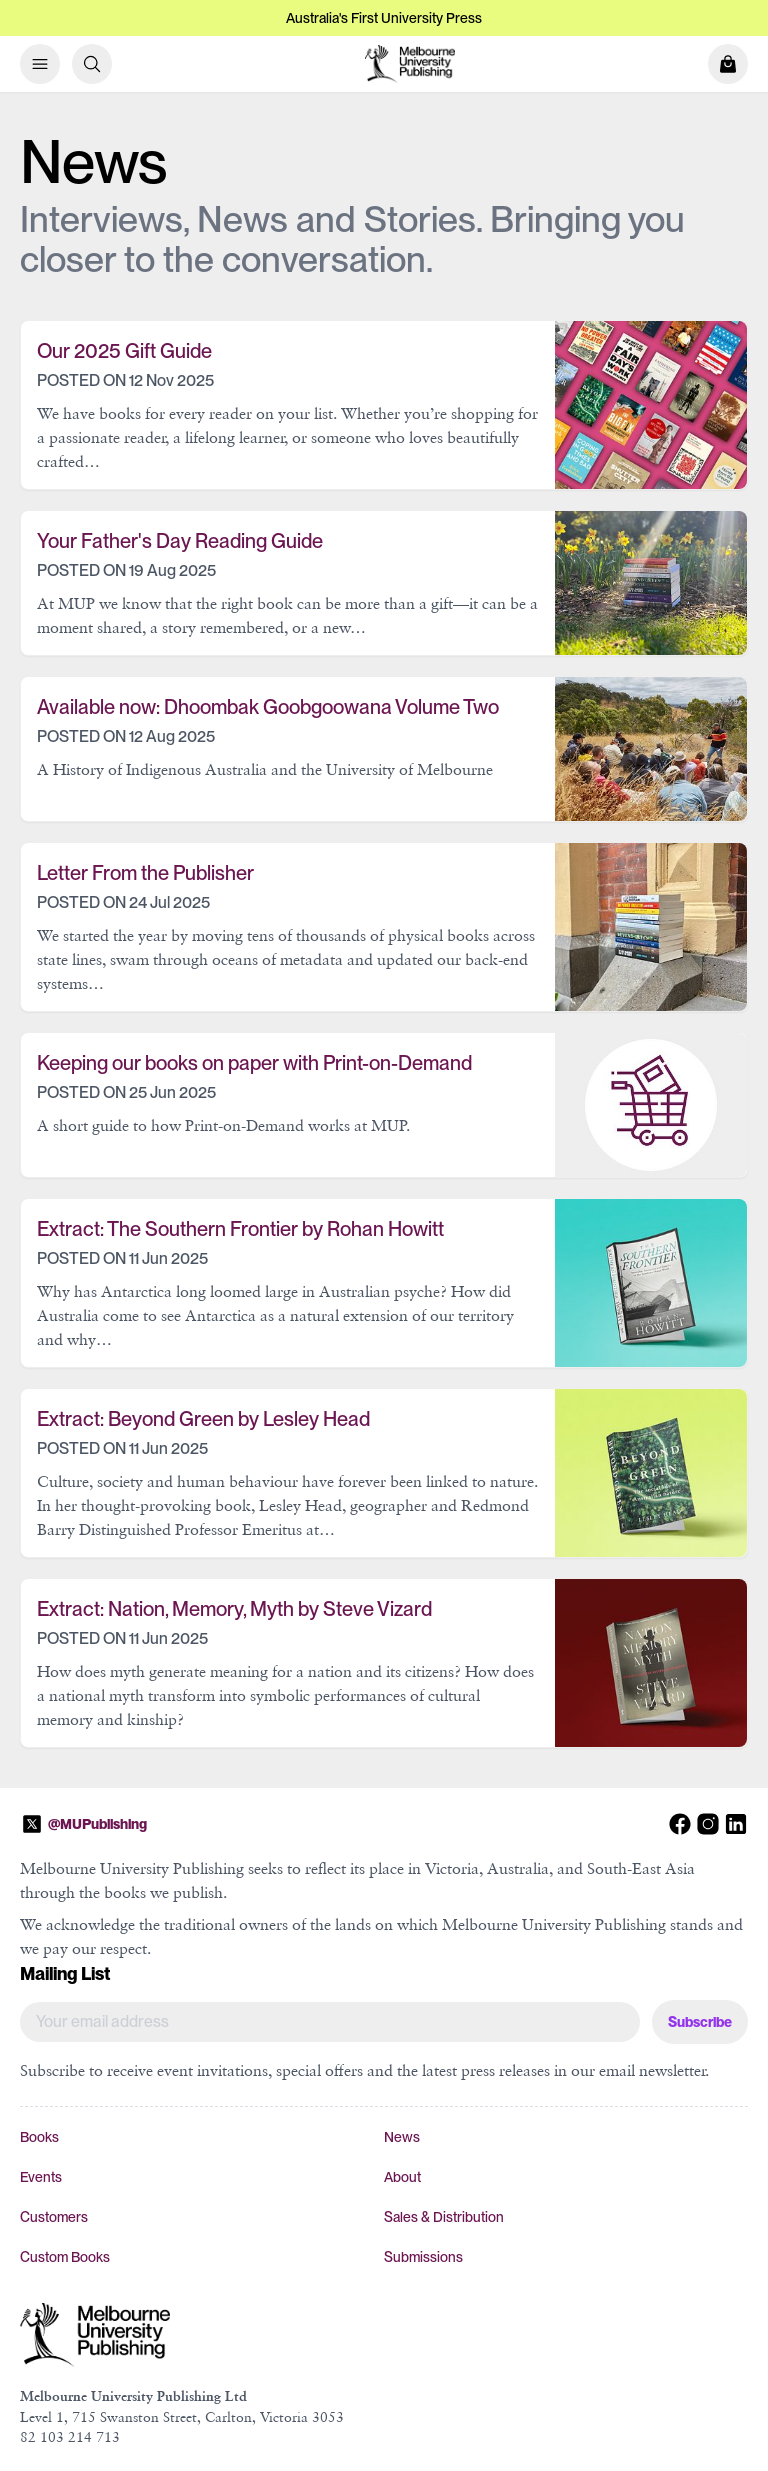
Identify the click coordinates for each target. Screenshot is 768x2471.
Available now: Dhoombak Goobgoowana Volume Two (268, 707)
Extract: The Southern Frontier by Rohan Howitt (240, 1229)
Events (41, 2177)
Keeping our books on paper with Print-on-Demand (254, 1063)
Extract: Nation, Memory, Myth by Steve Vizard (234, 1609)
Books (39, 2137)
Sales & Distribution (444, 2217)
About (402, 2177)
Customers (54, 2217)
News (402, 2137)
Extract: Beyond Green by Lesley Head (203, 1419)
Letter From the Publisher (145, 873)
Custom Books (65, 2257)
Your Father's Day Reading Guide (180, 541)
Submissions (423, 2257)
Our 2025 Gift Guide (124, 351)
